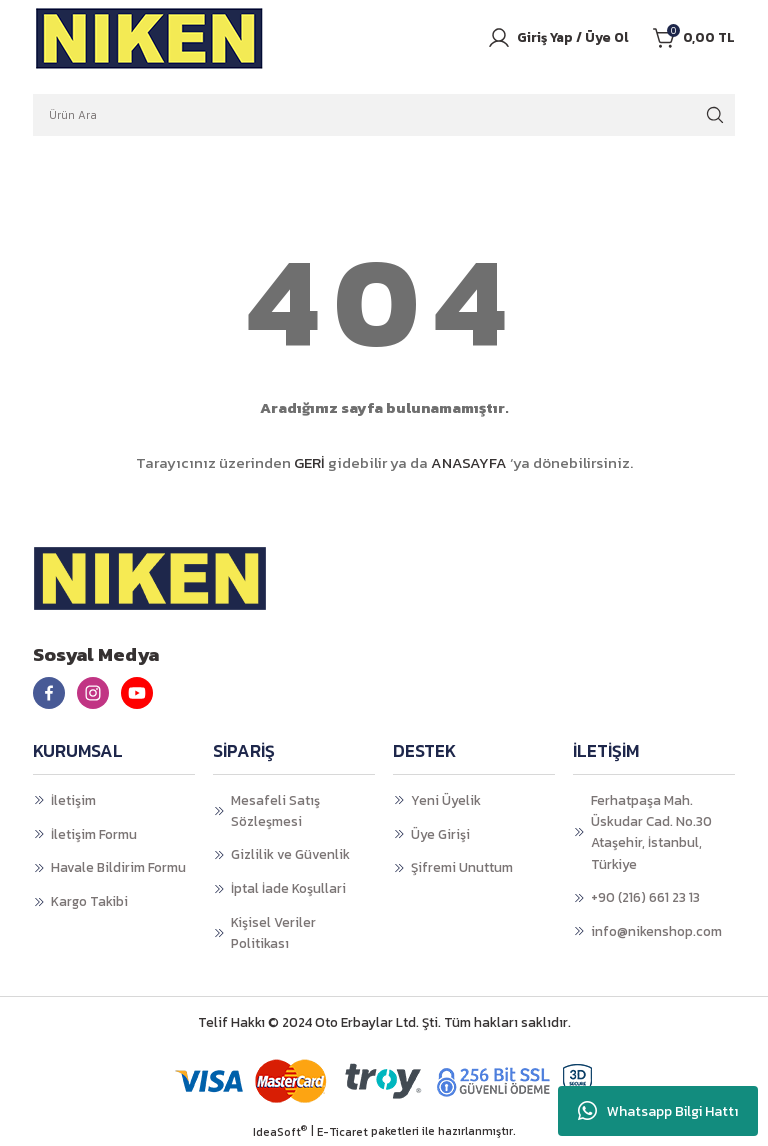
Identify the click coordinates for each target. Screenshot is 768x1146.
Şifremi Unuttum (462, 867)
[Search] (384, 115)
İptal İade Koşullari (288, 888)
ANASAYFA (469, 462)
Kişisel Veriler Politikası (273, 932)
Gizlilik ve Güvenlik (290, 854)
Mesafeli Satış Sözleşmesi (275, 810)
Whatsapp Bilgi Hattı (658, 1111)
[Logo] (150, 38)
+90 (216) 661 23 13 (645, 897)
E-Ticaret (342, 1132)
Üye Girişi (440, 834)
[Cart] (694, 38)
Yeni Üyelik (446, 800)
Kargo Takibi (89, 901)
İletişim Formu (94, 834)
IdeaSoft (280, 1132)
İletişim (73, 800)
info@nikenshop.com (656, 931)
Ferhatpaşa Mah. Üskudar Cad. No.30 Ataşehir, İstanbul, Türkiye (651, 832)
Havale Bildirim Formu (118, 867)
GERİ (309, 462)
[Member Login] (558, 38)
